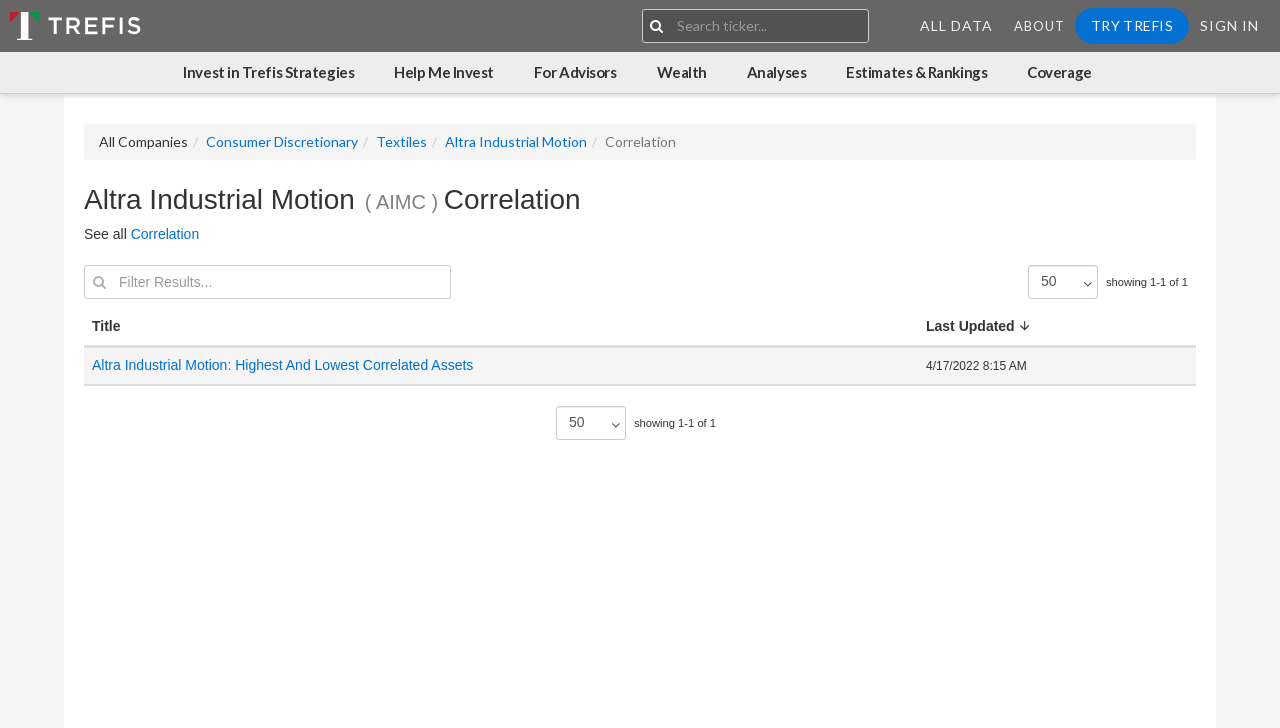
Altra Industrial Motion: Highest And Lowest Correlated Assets (284, 365)
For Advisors (575, 72)
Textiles (401, 141)
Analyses (776, 72)
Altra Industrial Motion (516, 141)
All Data (956, 25)
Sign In (1229, 25)
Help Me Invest (444, 72)
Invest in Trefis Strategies (268, 72)
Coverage (1059, 72)
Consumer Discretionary (282, 141)
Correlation (165, 234)
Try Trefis (1132, 25)
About (1039, 26)
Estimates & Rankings (916, 72)
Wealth (682, 72)
